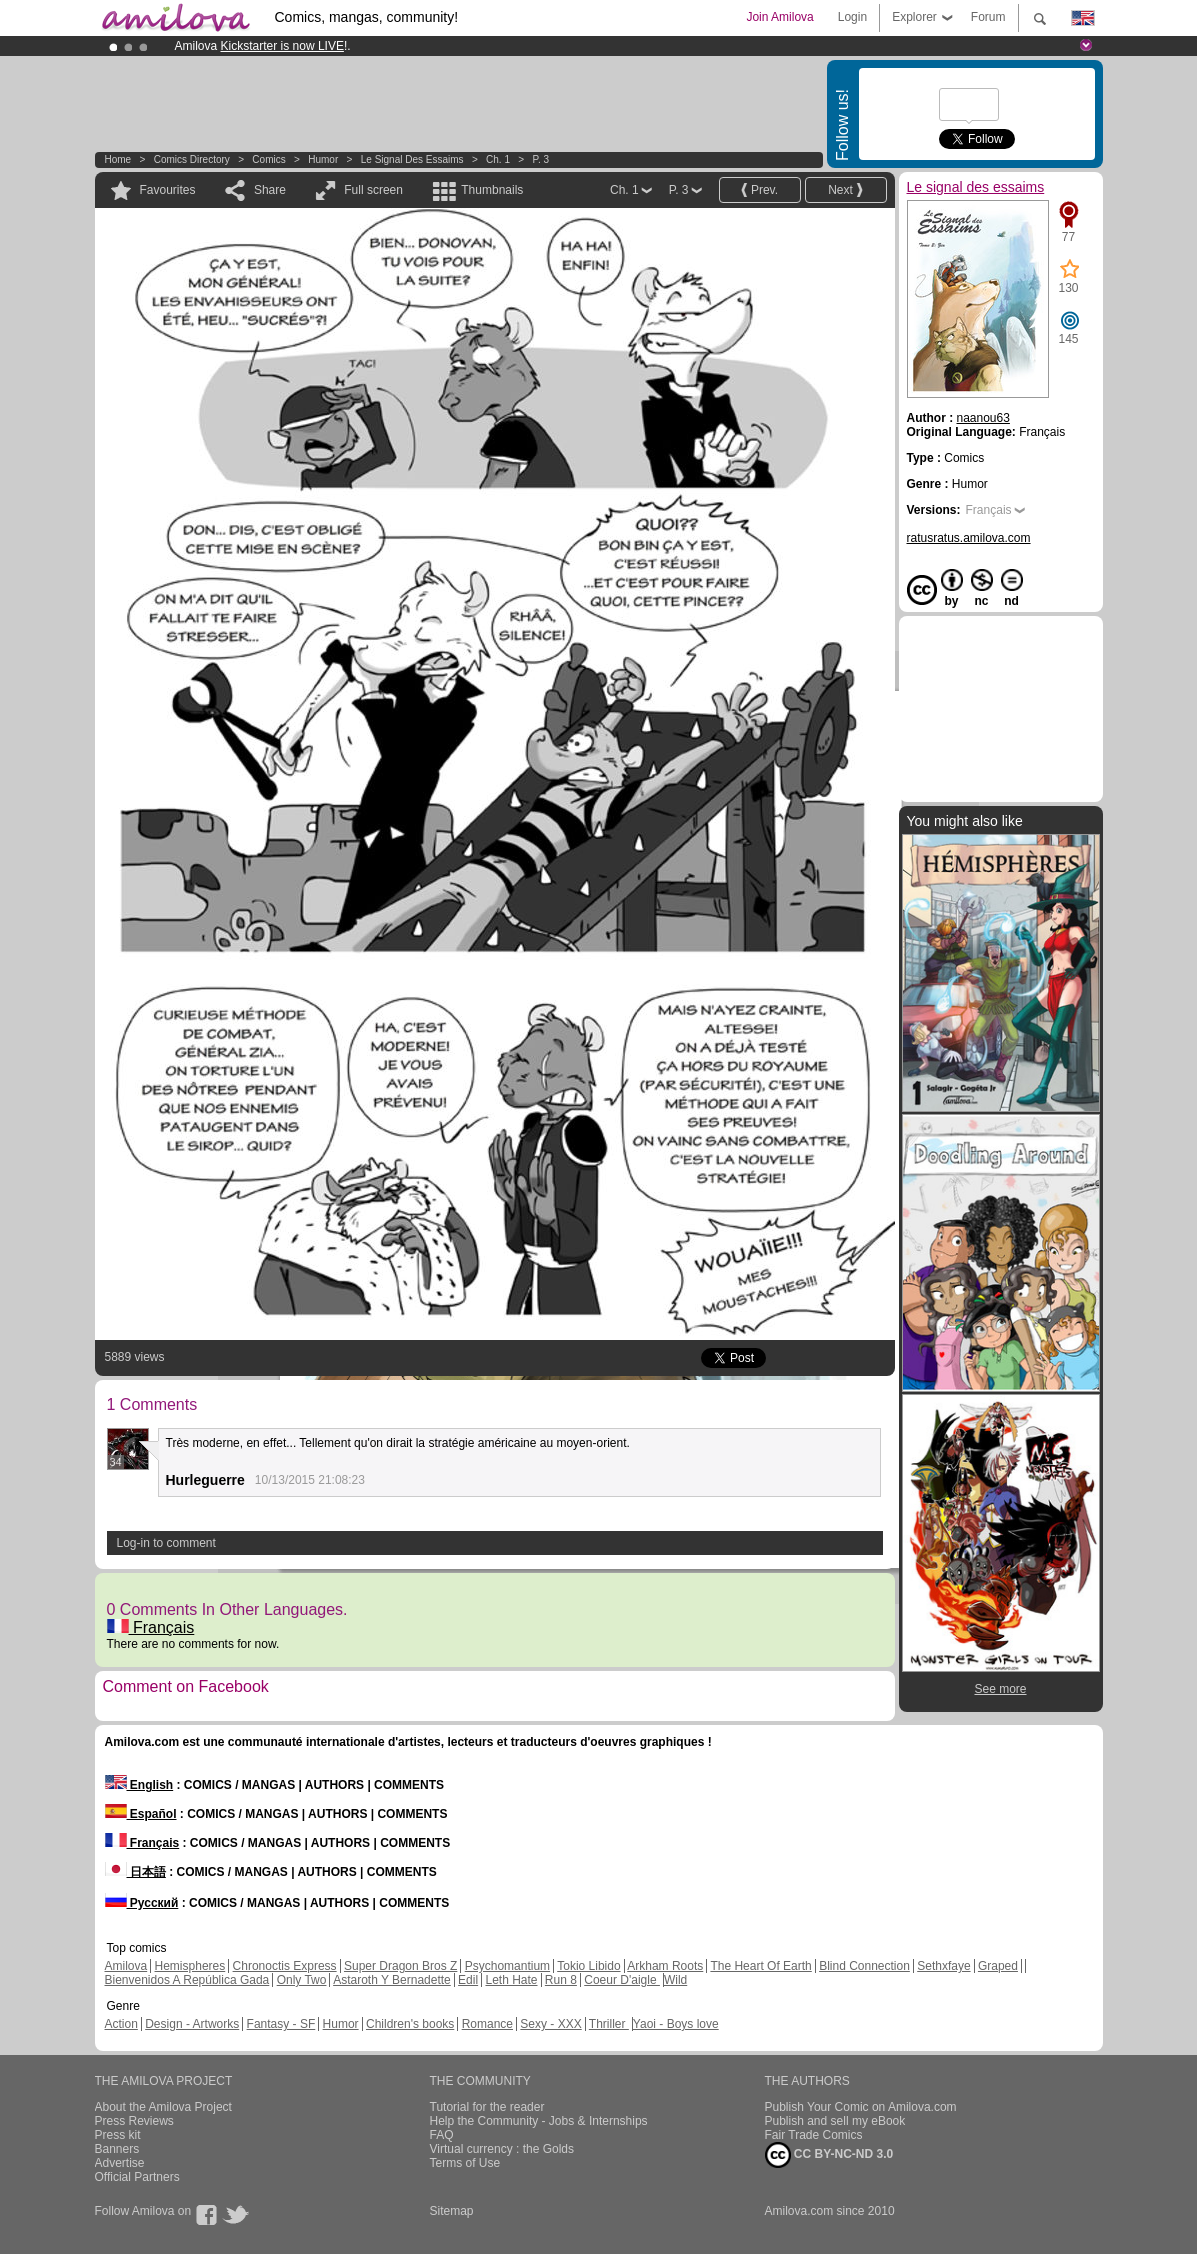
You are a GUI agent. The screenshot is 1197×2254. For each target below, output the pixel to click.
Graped (998, 1966)
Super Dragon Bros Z (400, 1966)
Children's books (410, 2024)
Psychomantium (507, 1966)
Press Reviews (134, 2121)
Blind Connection (864, 1966)
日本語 (135, 1872)
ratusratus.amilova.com (969, 538)
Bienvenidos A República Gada (187, 1980)
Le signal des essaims (412, 159)
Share (270, 190)
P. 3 (541, 159)
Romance (487, 2024)
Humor (323, 159)
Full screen (373, 190)
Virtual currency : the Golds (502, 2149)
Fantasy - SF (281, 2024)
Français (151, 1627)
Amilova (126, 1966)
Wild (675, 1980)
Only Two (302, 1980)
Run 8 (561, 1980)
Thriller (609, 2024)
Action (121, 2024)
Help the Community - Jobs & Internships (539, 2121)
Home (118, 159)
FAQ (442, 2135)
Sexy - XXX (550, 2024)
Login (852, 17)
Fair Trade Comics (814, 2135)
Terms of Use (465, 2163)
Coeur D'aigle (622, 1980)
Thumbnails (492, 190)
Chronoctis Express (285, 1966)
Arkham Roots (665, 1966)
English (139, 1785)
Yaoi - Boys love (676, 2024)
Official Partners (137, 2177)
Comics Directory (192, 159)
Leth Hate (511, 1980)
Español (141, 1814)
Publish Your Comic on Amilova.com (861, 2107)
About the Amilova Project (163, 2107)
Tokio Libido (588, 1966)
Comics (268, 159)
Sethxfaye (943, 1966)
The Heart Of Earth (760, 1966)
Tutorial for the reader (487, 2107)
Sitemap (452, 2211)
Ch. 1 (498, 159)
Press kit (118, 2135)
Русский (142, 1903)
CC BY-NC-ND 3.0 (829, 2155)
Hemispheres (190, 1966)
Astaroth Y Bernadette (392, 1980)
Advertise (120, 2163)
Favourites (168, 190)
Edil (468, 1980)
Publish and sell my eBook (835, 2121)
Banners (117, 2149)
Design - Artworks (192, 2024)
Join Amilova (779, 17)
